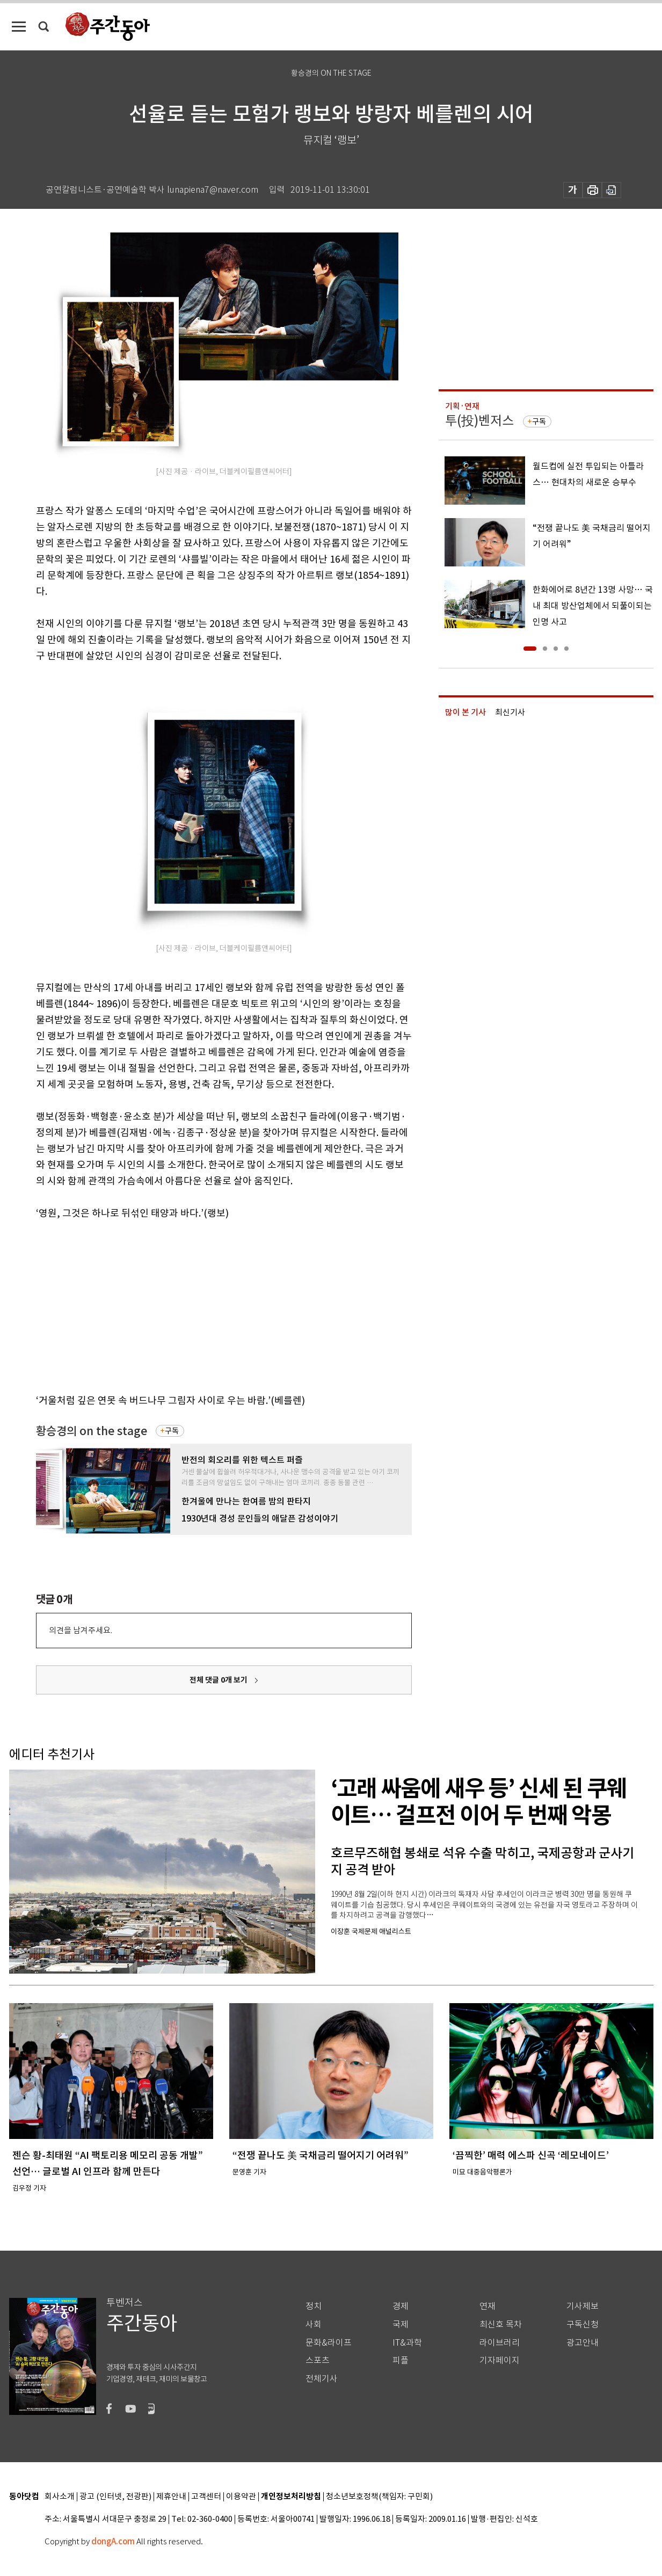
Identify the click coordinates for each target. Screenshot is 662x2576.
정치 (313, 2306)
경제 (400, 2306)
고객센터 (206, 2496)
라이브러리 (499, 2343)
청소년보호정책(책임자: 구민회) (379, 2496)
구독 (172, 1431)
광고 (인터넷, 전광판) (115, 2496)
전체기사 (321, 2379)
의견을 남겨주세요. (80, 1630)
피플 (400, 2360)
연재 (487, 2306)
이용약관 (241, 2496)
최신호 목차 (500, 2324)
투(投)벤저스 (479, 420)
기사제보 (582, 2306)
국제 (400, 2324)
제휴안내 (171, 2496)
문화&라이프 (328, 2343)
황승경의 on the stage (91, 1431)
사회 (313, 2324)
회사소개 (60, 2496)
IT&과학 (407, 2343)
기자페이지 (499, 2360)
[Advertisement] (197, 1305)
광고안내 (582, 2343)
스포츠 (317, 2360)
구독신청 (582, 2324)
